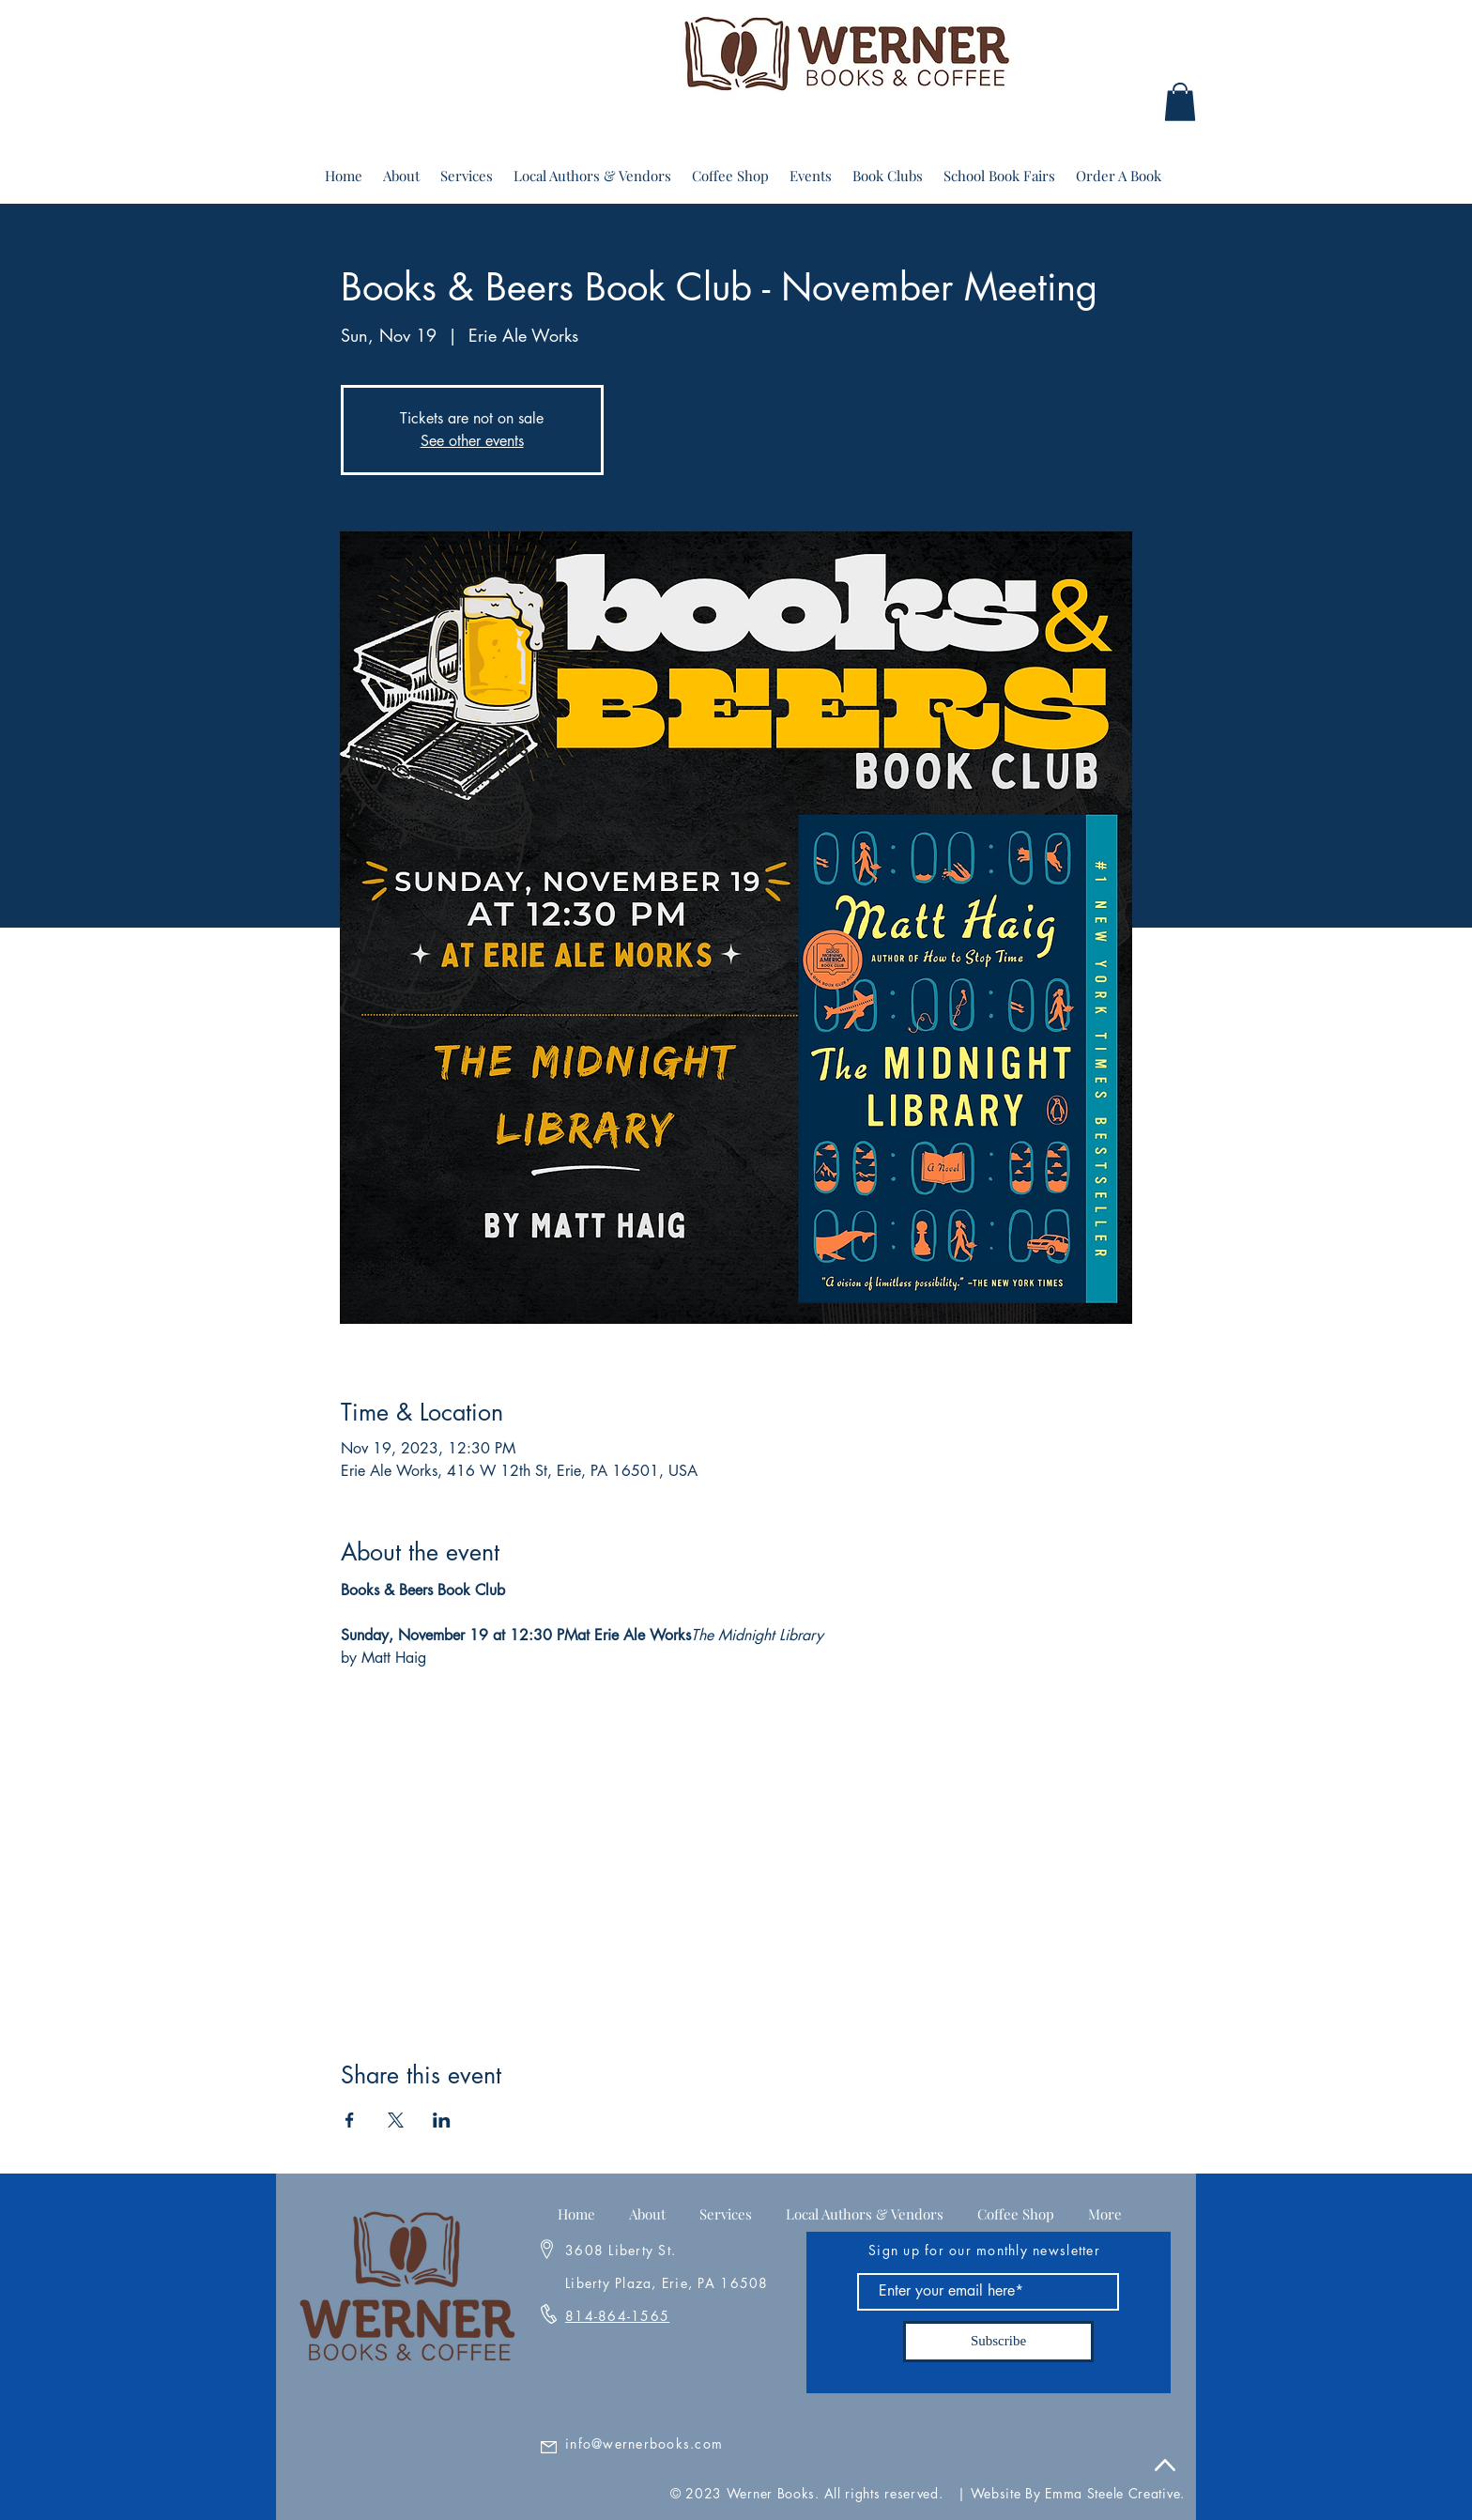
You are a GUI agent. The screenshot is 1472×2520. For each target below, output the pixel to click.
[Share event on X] (396, 2120)
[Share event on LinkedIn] (442, 2120)
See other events (472, 441)
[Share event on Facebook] (350, 2120)
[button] (1180, 102)
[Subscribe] (998, 2341)
